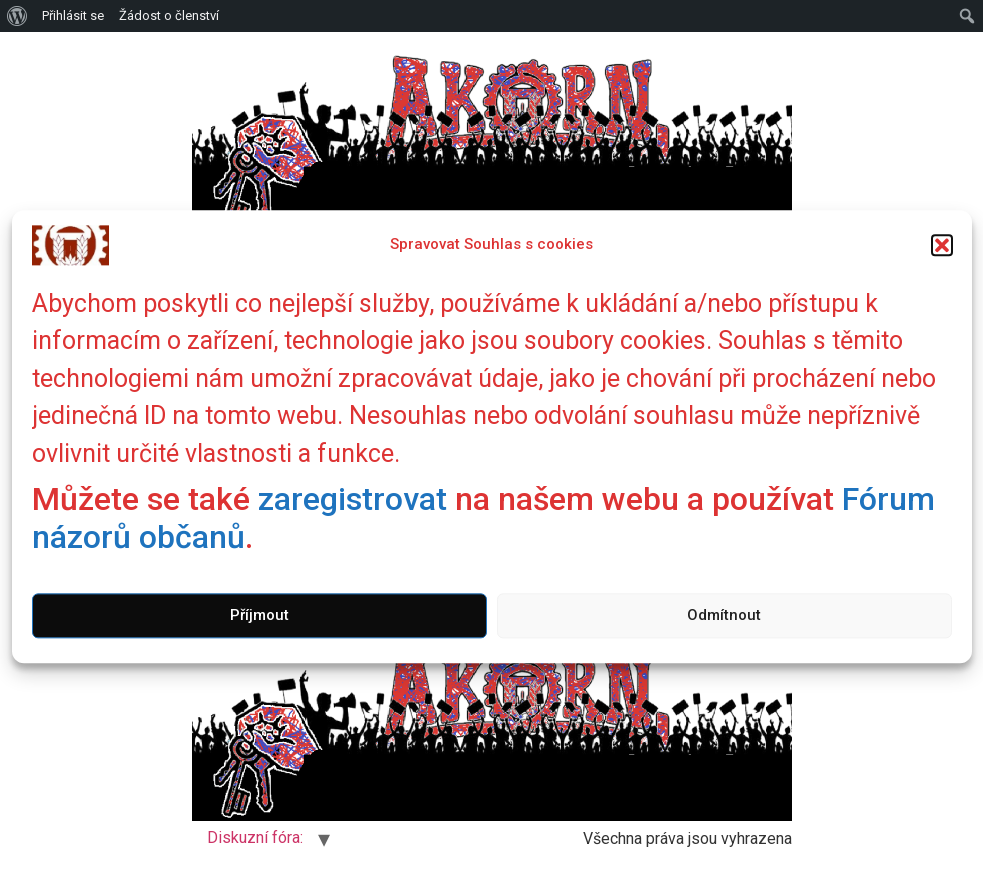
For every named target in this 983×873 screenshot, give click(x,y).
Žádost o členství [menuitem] (169, 15)
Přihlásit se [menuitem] (73, 15)
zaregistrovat (352, 499)
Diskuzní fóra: (255, 837)
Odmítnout (724, 616)
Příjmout (259, 616)
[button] (942, 245)
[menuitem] (17, 16)
